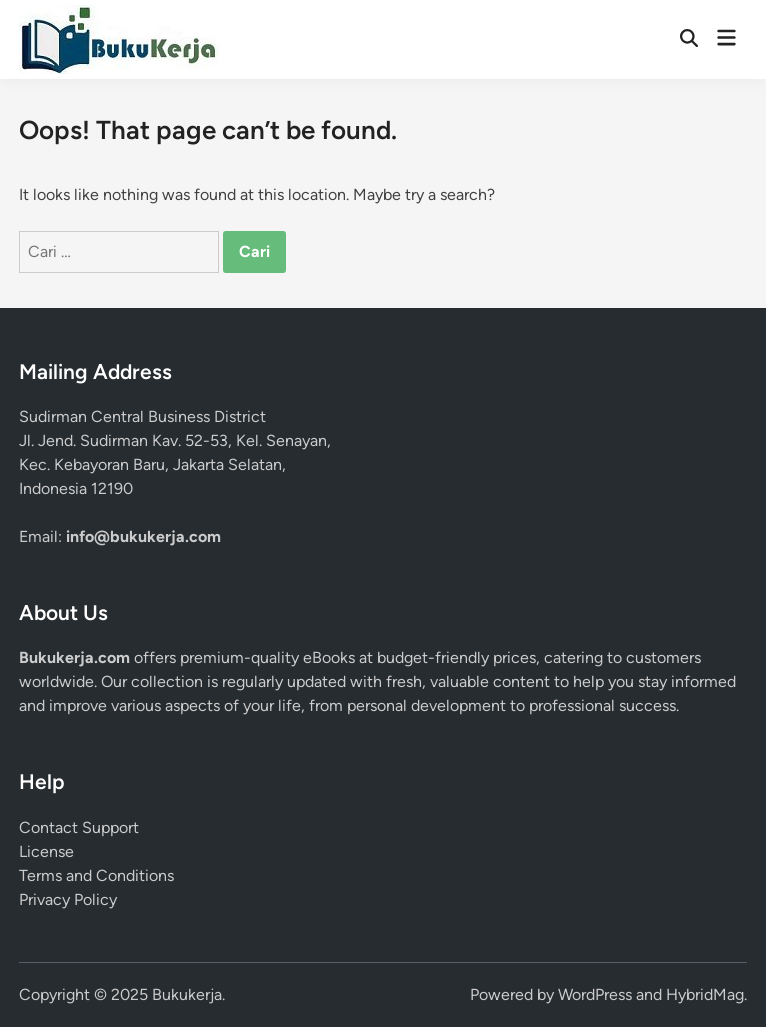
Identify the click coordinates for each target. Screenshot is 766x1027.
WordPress (595, 994)
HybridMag (705, 994)
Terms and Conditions (96, 875)
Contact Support (79, 827)
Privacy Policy (68, 899)
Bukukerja (187, 994)
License (46, 851)
